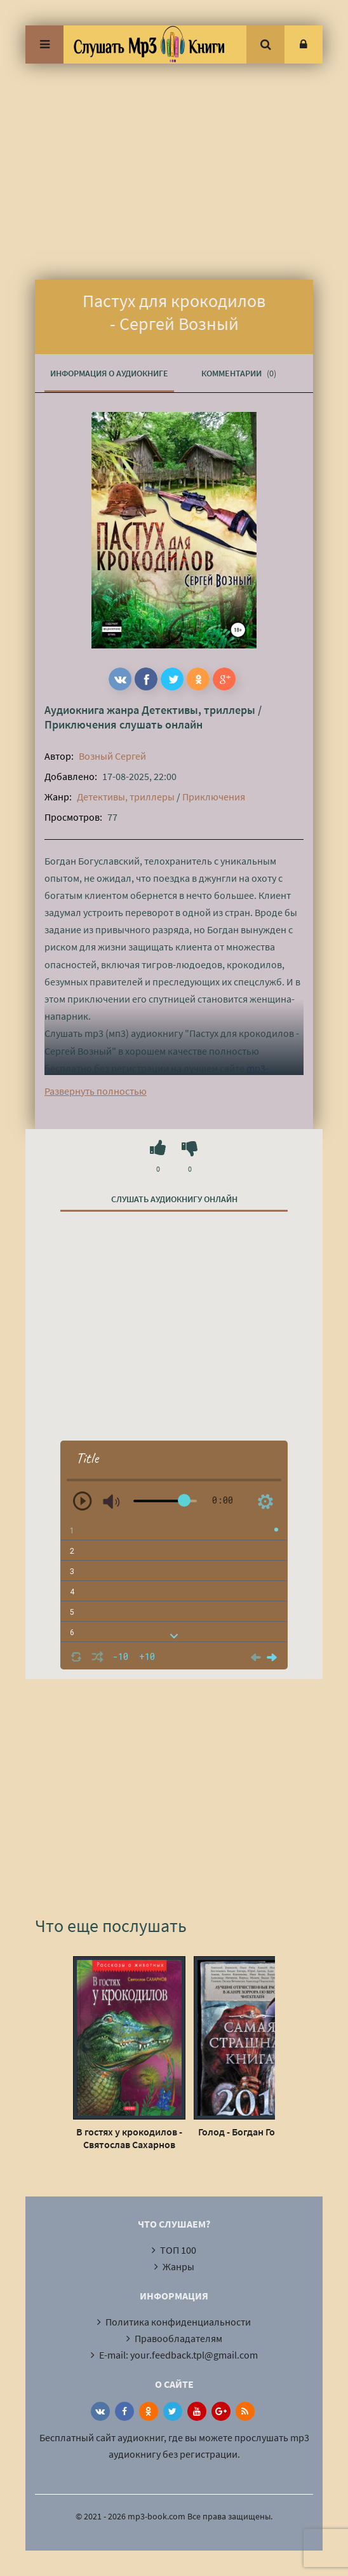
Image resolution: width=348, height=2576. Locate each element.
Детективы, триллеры (198, 709)
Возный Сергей (112, 756)
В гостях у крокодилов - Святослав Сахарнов (129, 2138)
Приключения (80, 724)
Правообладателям (178, 2338)
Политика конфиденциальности (178, 2321)
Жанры (178, 2266)
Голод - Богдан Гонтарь (250, 2131)
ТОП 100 (178, 2250)
